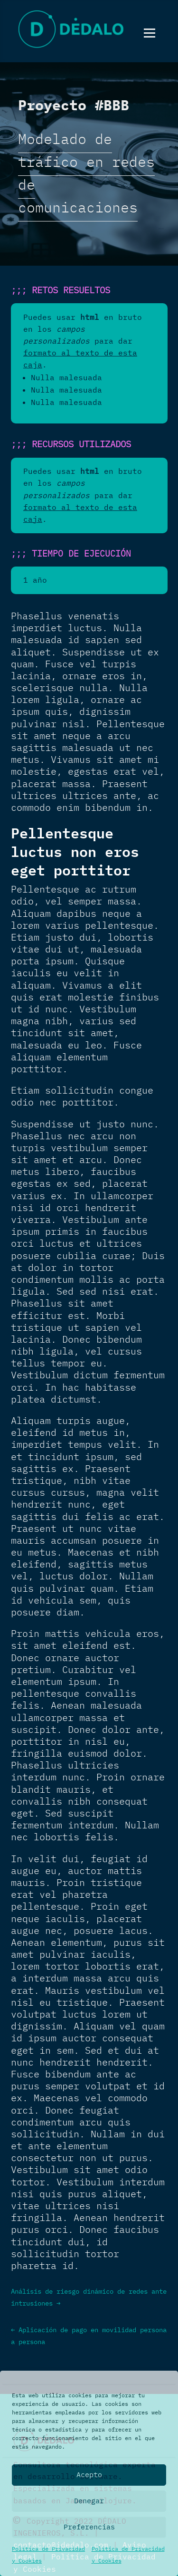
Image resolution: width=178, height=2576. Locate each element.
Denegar (89, 2500)
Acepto (89, 2474)
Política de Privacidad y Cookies (48, 2554)
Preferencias (89, 2526)
